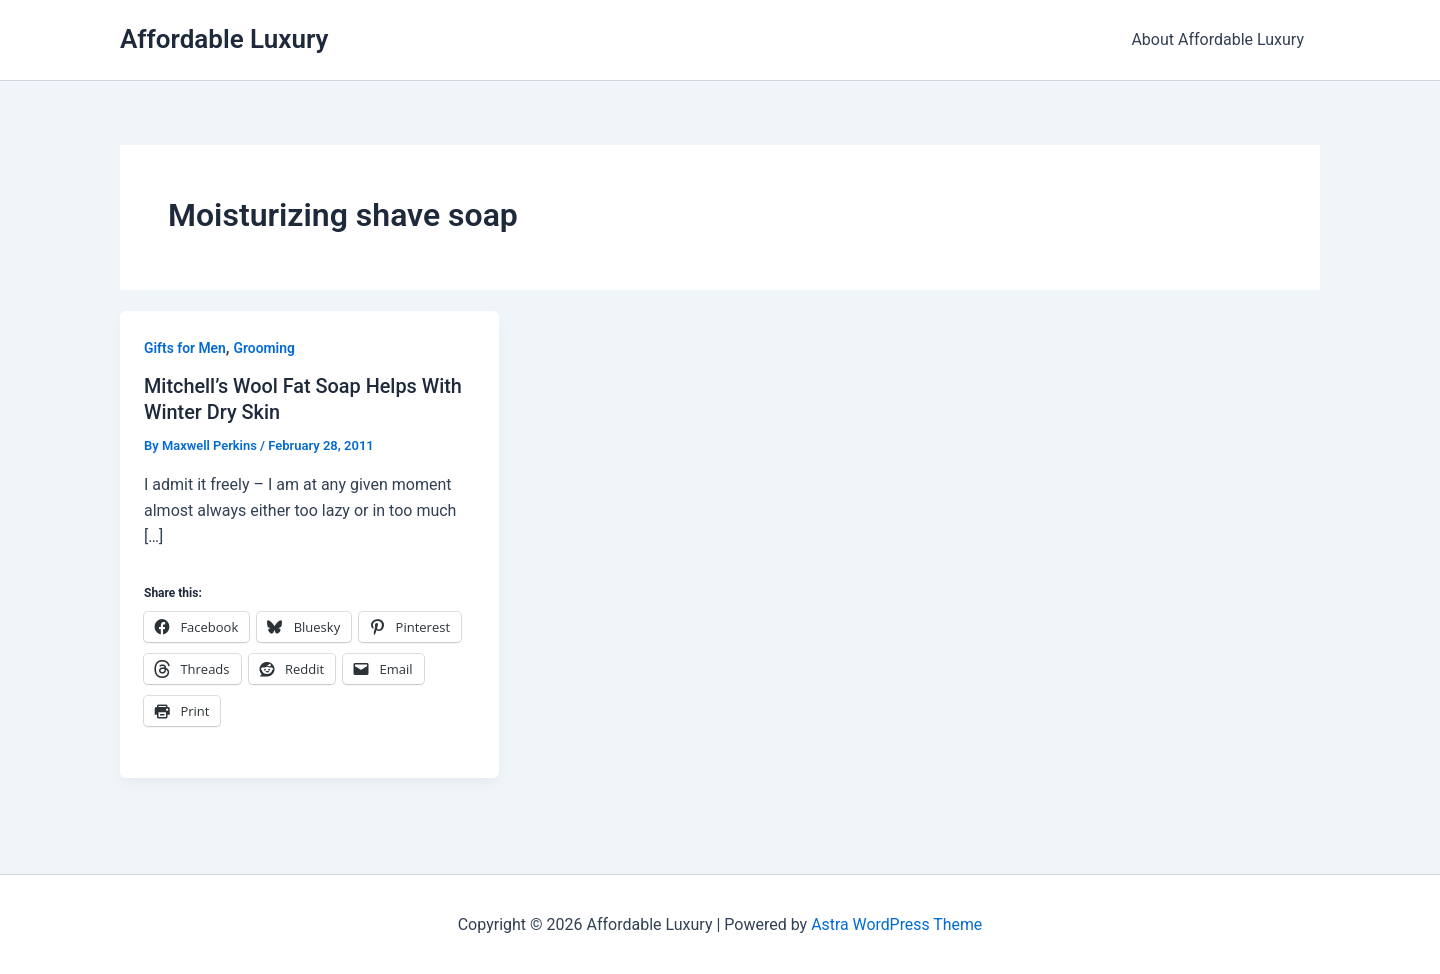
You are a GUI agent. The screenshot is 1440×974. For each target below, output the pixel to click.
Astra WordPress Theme (896, 923)
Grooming (265, 348)
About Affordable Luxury (1217, 39)
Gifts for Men (185, 348)
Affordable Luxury (224, 39)
